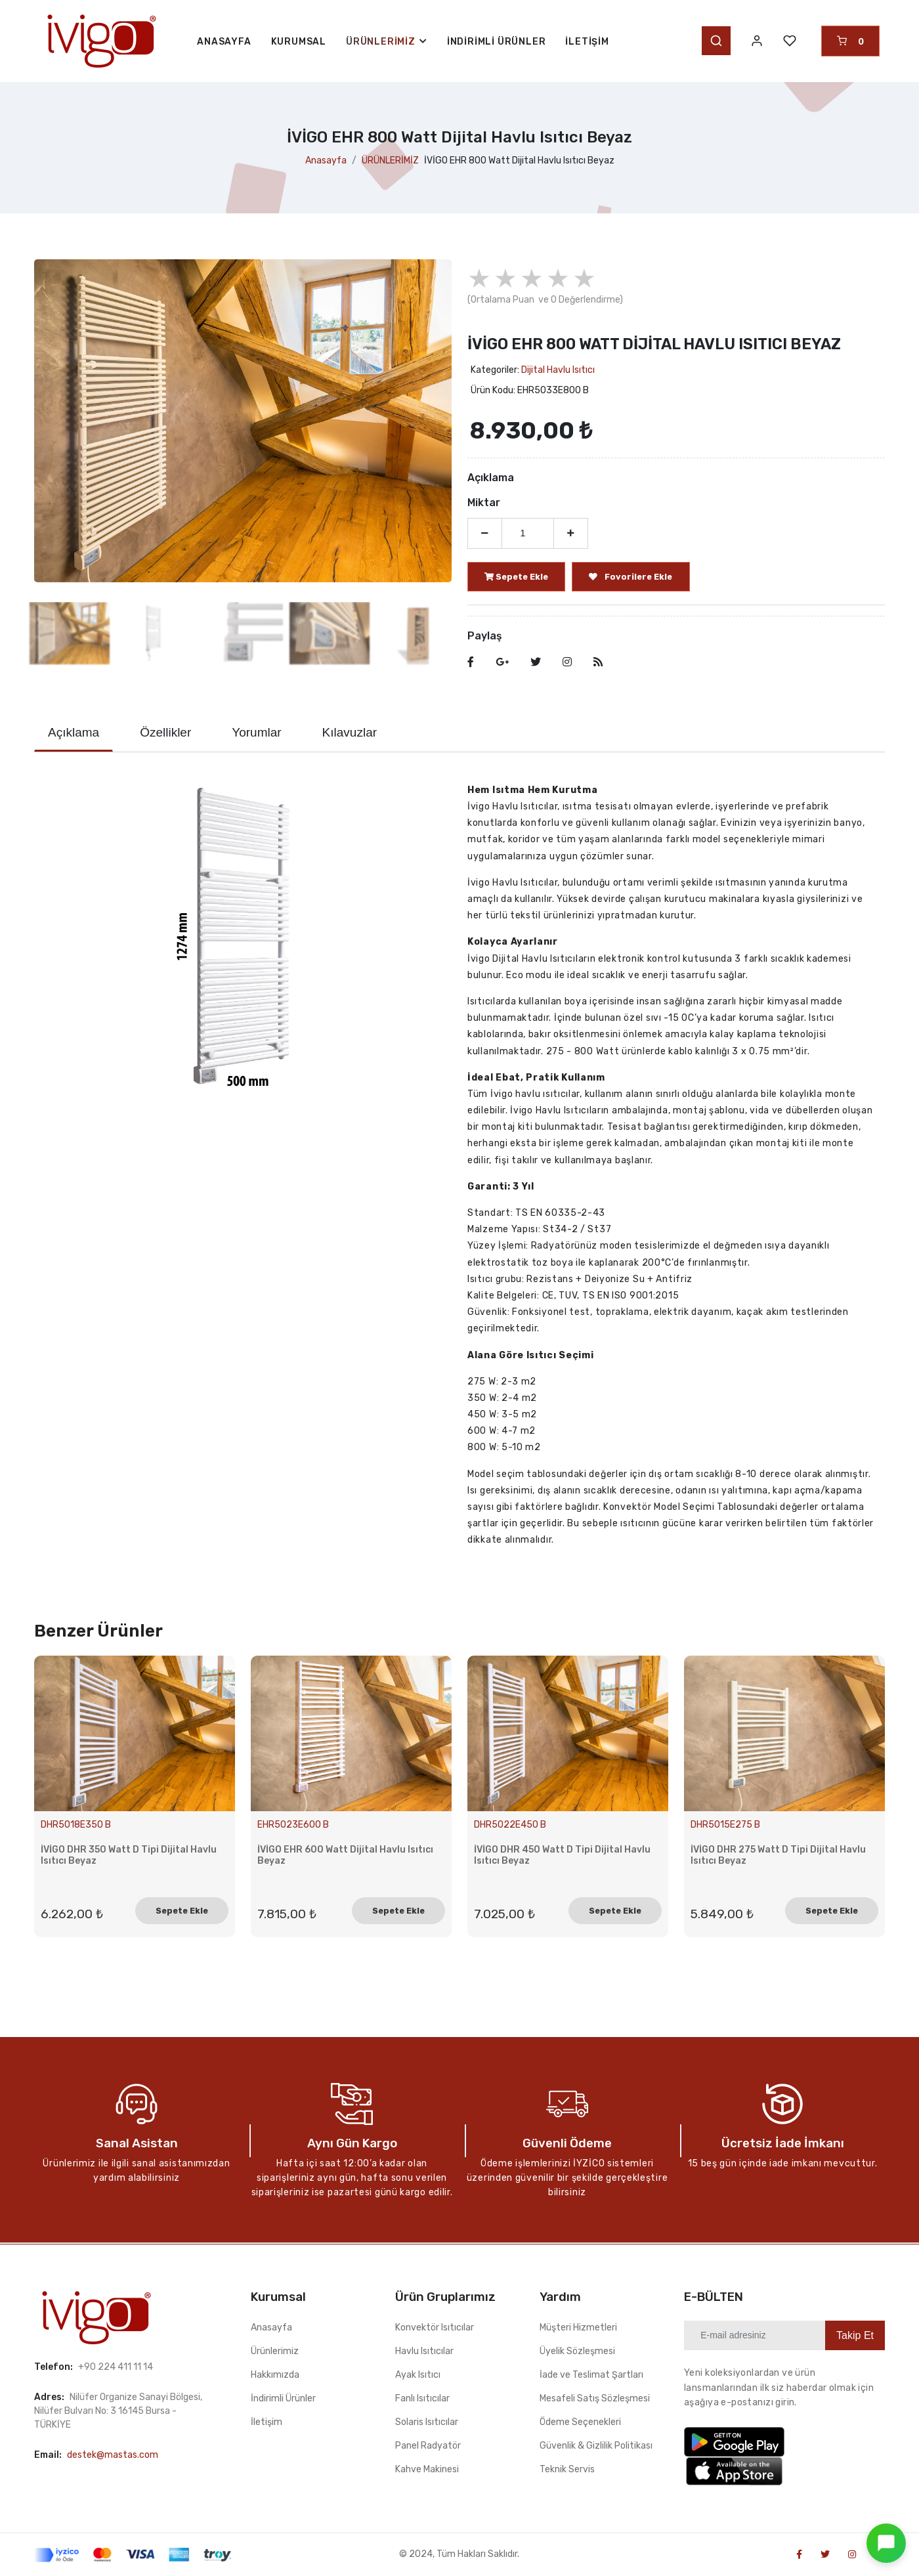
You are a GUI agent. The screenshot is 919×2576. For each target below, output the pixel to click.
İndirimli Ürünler (496, 41)
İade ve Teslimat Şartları (591, 2374)
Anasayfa (326, 160)
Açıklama (73, 732)
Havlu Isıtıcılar (424, 2351)
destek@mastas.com (112, 2454)
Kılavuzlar (349, 732)
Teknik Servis (567, 2469)
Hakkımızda (275, 2374)
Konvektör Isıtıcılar (434, 2327)
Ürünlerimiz (275, 2351)
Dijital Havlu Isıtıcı (558, 370)
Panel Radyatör (428, 2445)
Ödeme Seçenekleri (580, 2422)
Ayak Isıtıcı (417, 2374)
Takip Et (855, 2335)
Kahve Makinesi (427, 2469)
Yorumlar (256, 732)
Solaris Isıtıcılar (426, 2422)
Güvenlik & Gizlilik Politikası (596, 2445)
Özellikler (165, 732)
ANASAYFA (224, 41)
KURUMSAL (298, 41)
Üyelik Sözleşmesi (577, 2351)
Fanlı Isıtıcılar (422, 2398)
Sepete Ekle (182, 1911)
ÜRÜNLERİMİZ (390, 160)
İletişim (587, 41)
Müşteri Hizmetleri (578, 2327)
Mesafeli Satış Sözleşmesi (595, 2398)
